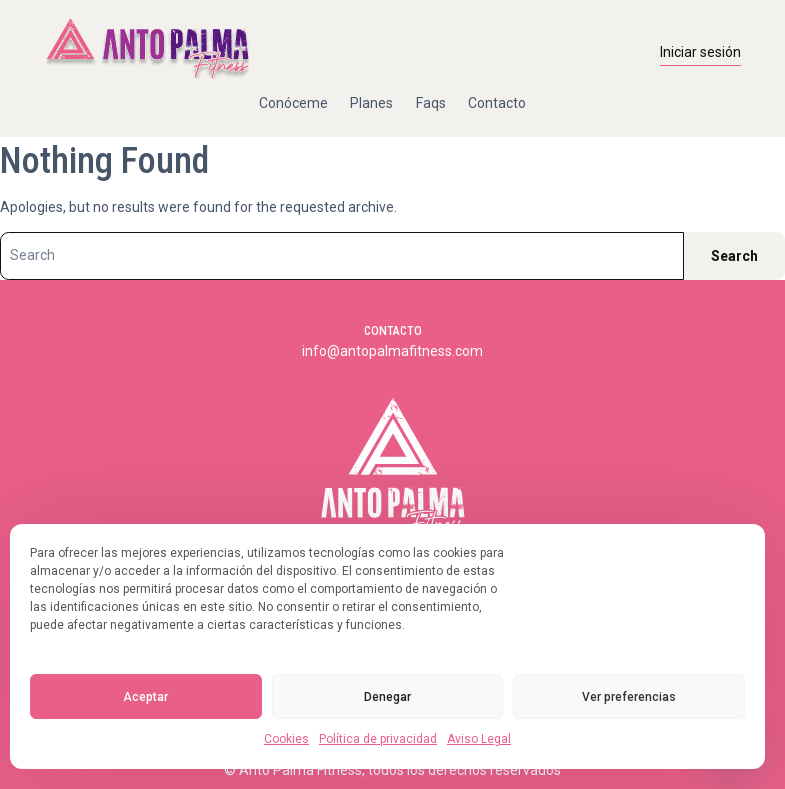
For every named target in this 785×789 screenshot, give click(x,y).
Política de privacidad (378, 739)
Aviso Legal (479, 739)
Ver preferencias (629, 697)
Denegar (387, 697)
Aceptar (145, 697)
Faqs (431, 103)
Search (734, 256)
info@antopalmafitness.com (392, 351)
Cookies (286, 739)
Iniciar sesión (700, 52)
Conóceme (293, 103)
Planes (371, 103)
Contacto (497, 103)
